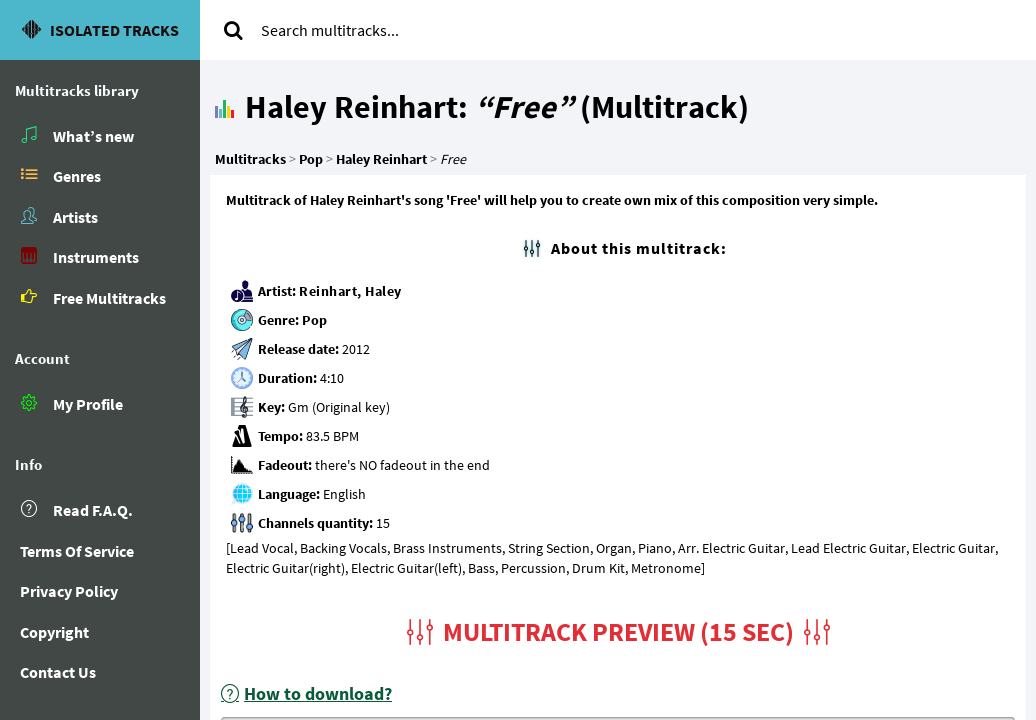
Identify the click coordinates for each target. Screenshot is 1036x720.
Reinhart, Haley (350, 291)
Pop (315, 320)
